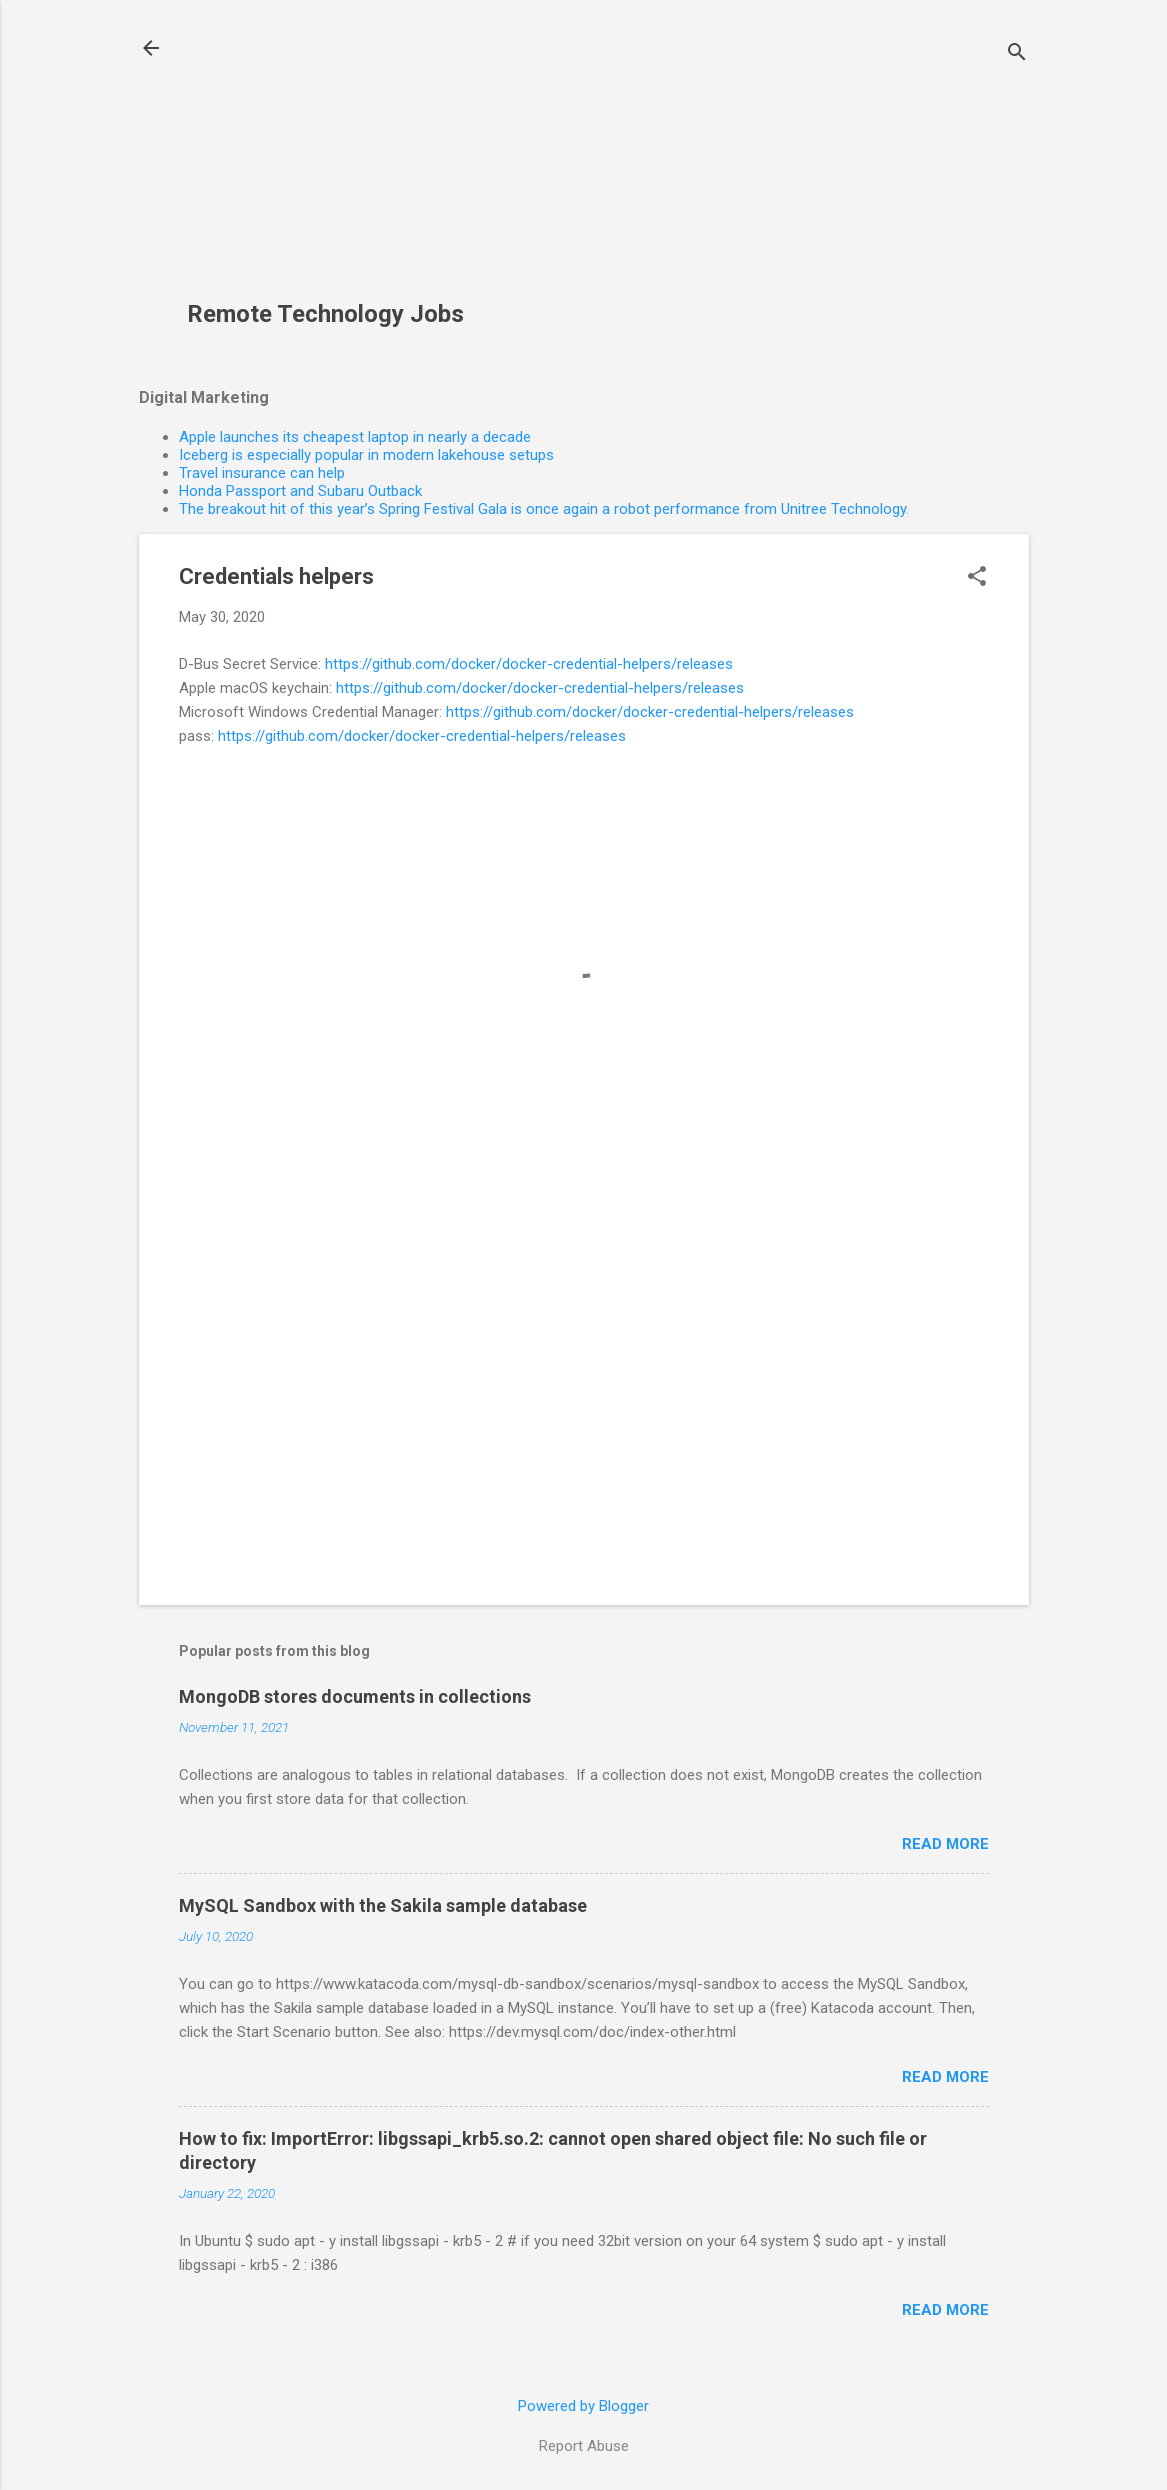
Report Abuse (584, 2446)
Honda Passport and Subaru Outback (300, 491)
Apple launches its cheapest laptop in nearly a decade (355, 437)
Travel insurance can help (262, 473)
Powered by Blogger (583, 2406)
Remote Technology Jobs (325, 314)
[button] (977, 578)
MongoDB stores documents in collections (355, 1696)
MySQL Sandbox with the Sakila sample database (383, 1905)
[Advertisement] (333, 161)
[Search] (1017, 54)
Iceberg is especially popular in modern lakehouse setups (366, 455)
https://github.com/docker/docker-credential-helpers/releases (529, 664)
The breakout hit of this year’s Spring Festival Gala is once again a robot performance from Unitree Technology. (544, 509)
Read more (945, 1844)
